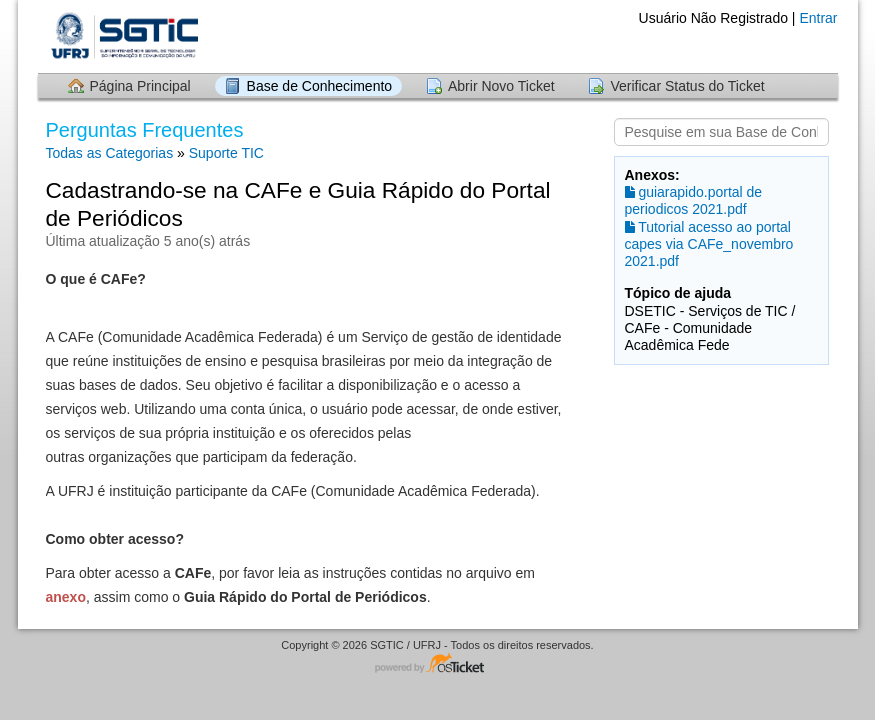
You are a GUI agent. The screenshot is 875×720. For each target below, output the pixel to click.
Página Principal (140, 86)
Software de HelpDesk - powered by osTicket (438, 664)
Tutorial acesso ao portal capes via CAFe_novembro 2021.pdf (709, 244)
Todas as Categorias (110, 153)
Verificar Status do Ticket (687, 86)
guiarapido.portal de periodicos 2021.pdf (694, 200)
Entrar (818, 18)
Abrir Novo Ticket (501, 86)
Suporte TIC (226, 153)
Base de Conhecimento (320, 86)
